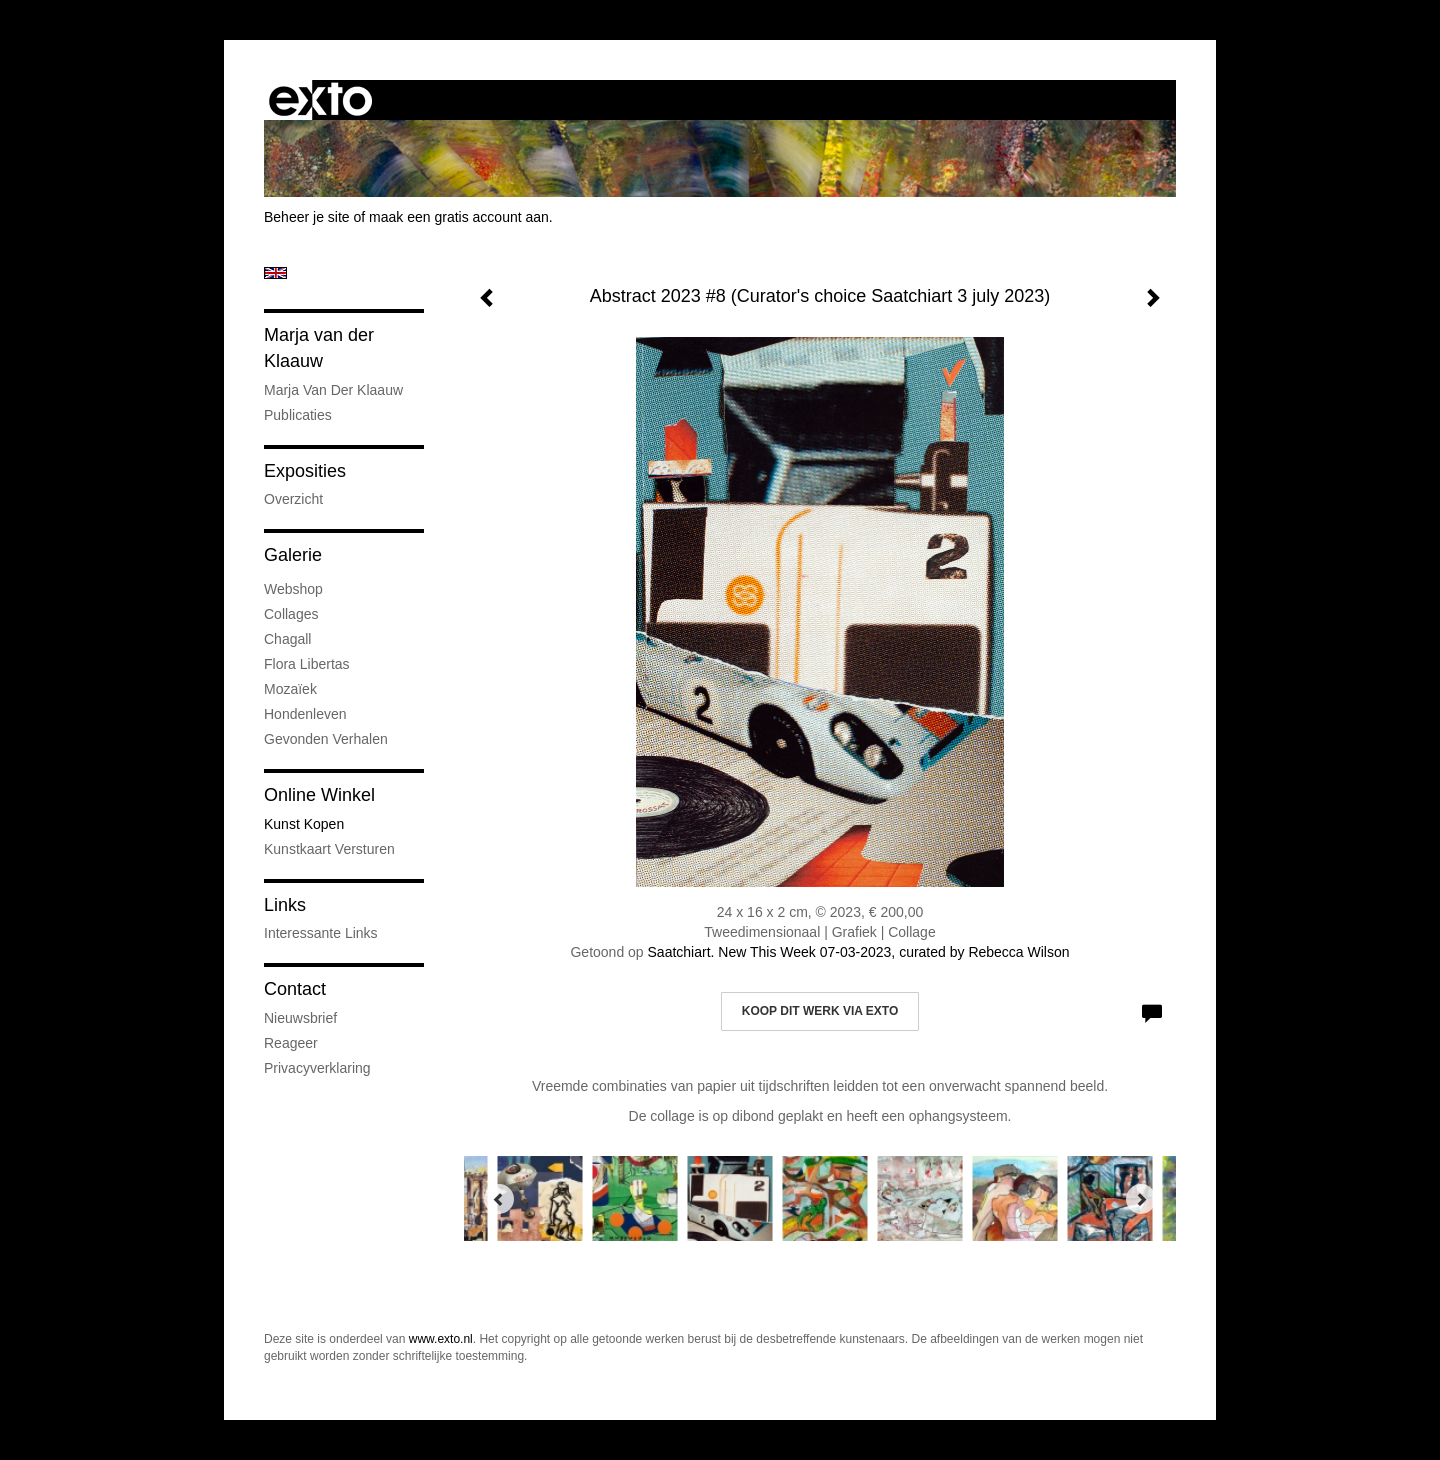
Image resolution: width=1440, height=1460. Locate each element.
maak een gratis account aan (459, 217)
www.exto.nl (441, 1339)
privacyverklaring (317, 1068)
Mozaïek (290, 689)
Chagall (287, 639)
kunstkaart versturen (329, 849)
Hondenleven (305, 714)
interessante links (321, 933)
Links (285, 905)
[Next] (1141, 1199)
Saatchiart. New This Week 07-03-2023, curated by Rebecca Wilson (859, 952)
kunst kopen (304, 824)
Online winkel (319, 795)
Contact (295, 989)
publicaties (298, 415)
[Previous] (499, 1199)
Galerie (293, 555)
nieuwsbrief (300, 1018)
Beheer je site (307, 217)
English (275, 273)
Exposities (305, 471)
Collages (291, 614)
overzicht (293, 499)
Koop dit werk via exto (820, 1011)
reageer (291, 1043)
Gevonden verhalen (326, 739)
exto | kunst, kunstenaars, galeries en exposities (320, 100)
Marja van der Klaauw (319, 348)
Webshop (293, 589)
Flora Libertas (307, 664)
